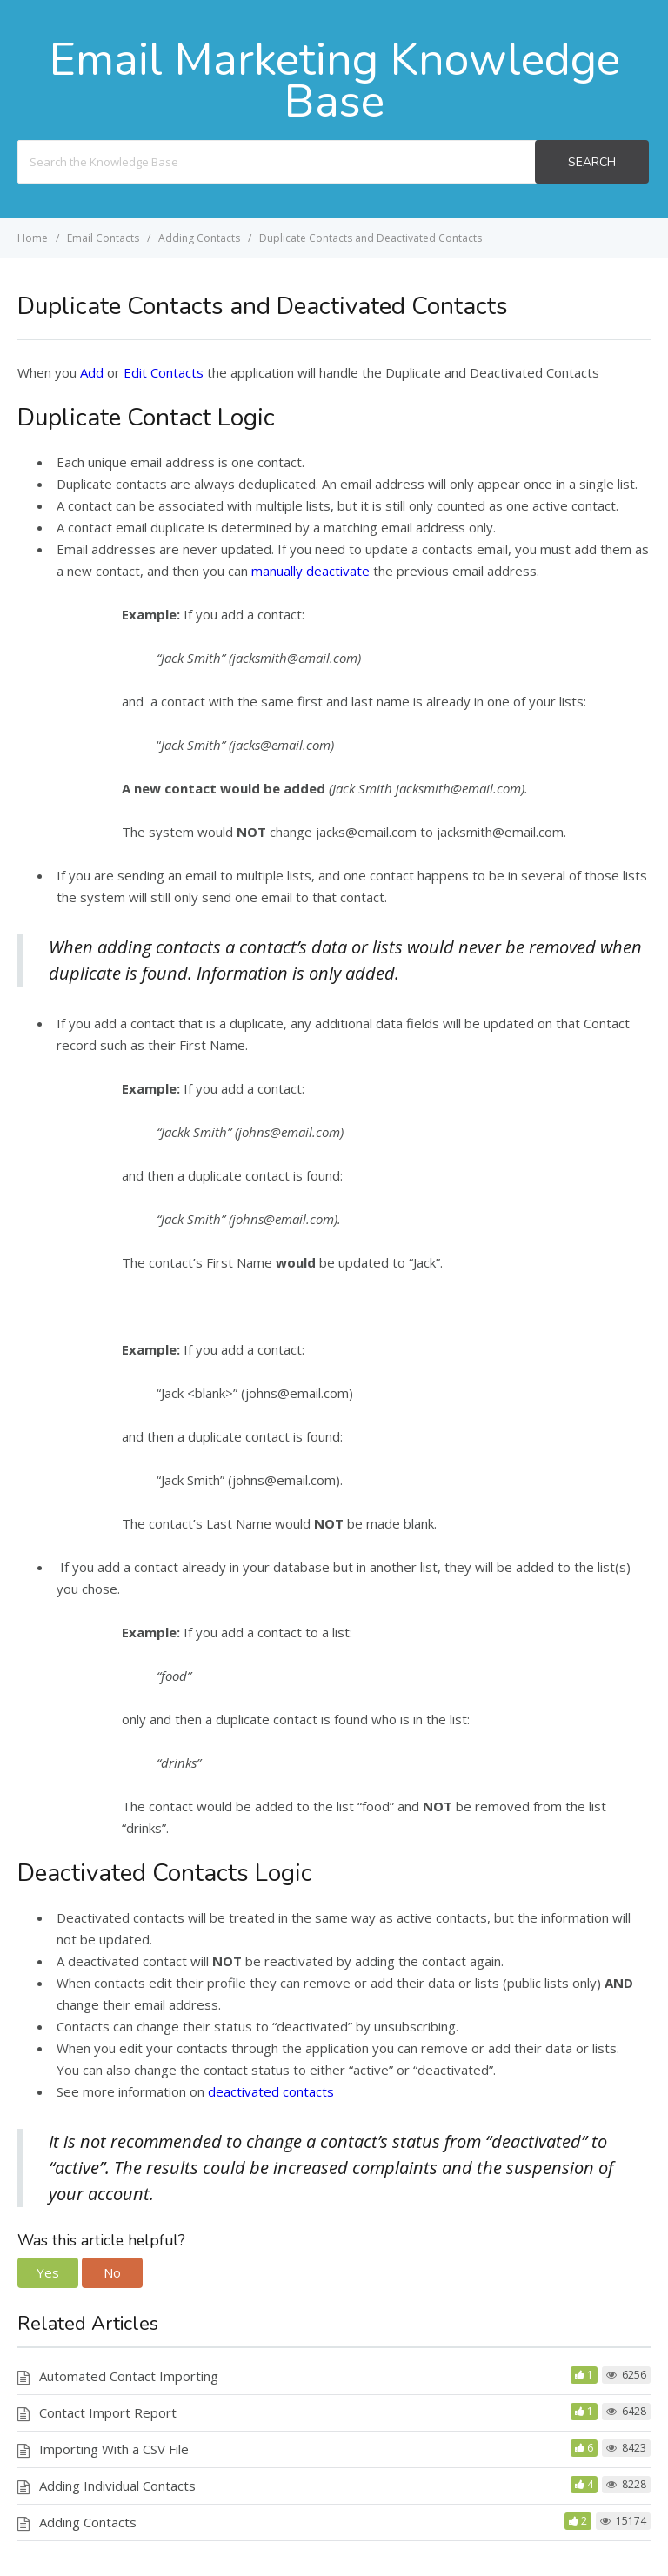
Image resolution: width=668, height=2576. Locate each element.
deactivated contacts (269, 2091)
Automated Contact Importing (128, 2376)
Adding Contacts (88, 2522)
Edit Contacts (164, 372)
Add (92, 372)
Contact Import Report (108, 2412)
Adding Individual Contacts (117, 2485)
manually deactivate (310, 570)
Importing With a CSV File (114, 2449)
